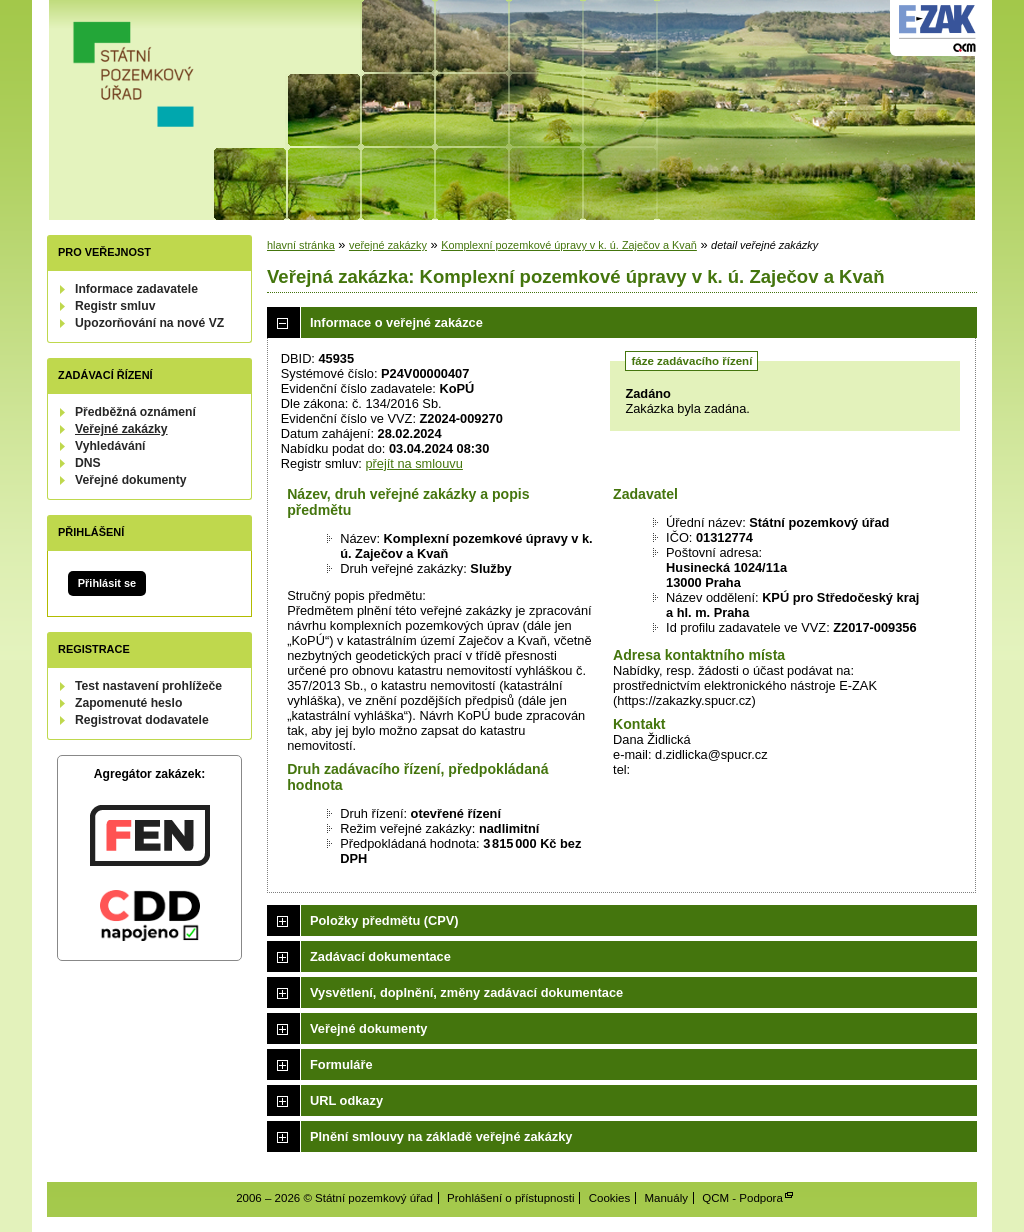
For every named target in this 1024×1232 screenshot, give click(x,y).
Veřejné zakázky (121, 429)
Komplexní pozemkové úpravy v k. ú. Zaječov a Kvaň (569, 245)
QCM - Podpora (742, 1198)
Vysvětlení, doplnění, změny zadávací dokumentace (466, 992)
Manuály (666, 1198)
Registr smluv (115, 306)
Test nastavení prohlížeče (148, 686)
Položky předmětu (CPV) (384, 920)
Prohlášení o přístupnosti (510, 1198)
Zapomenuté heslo (128, 703)
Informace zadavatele (136, 289)
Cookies (610, 1198)
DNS (88, 463)
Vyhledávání (110, 446)
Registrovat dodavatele (142, 720)
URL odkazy (346, 1100)
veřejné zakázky (388, 245)
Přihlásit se (107, 583)
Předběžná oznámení (135, 412)
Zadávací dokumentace (380, 956)
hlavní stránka (301, 245)
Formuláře (341, 1064)
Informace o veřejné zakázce (396, 322)
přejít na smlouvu (413, 463)
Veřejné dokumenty (130, 480)
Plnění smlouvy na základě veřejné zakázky (441, 1136)
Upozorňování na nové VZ (149, 323)
